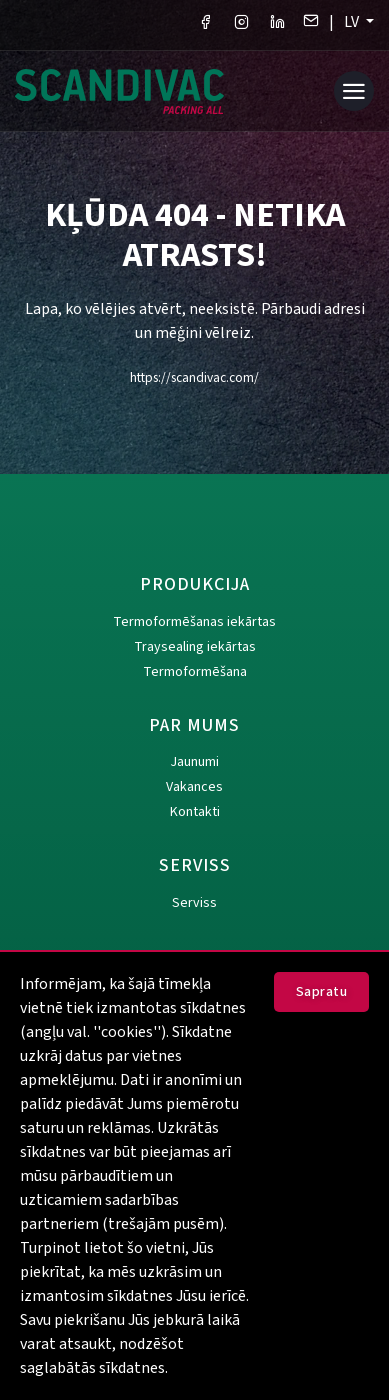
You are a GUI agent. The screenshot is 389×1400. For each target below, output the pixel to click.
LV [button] (353, 22)
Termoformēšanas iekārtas (194, 622)
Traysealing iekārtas (195, 647)
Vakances (194, 787)
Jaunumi (194, 762)
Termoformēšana (195, 672)
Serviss (194, 903)
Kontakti (195, 812)
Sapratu (322, 992)
